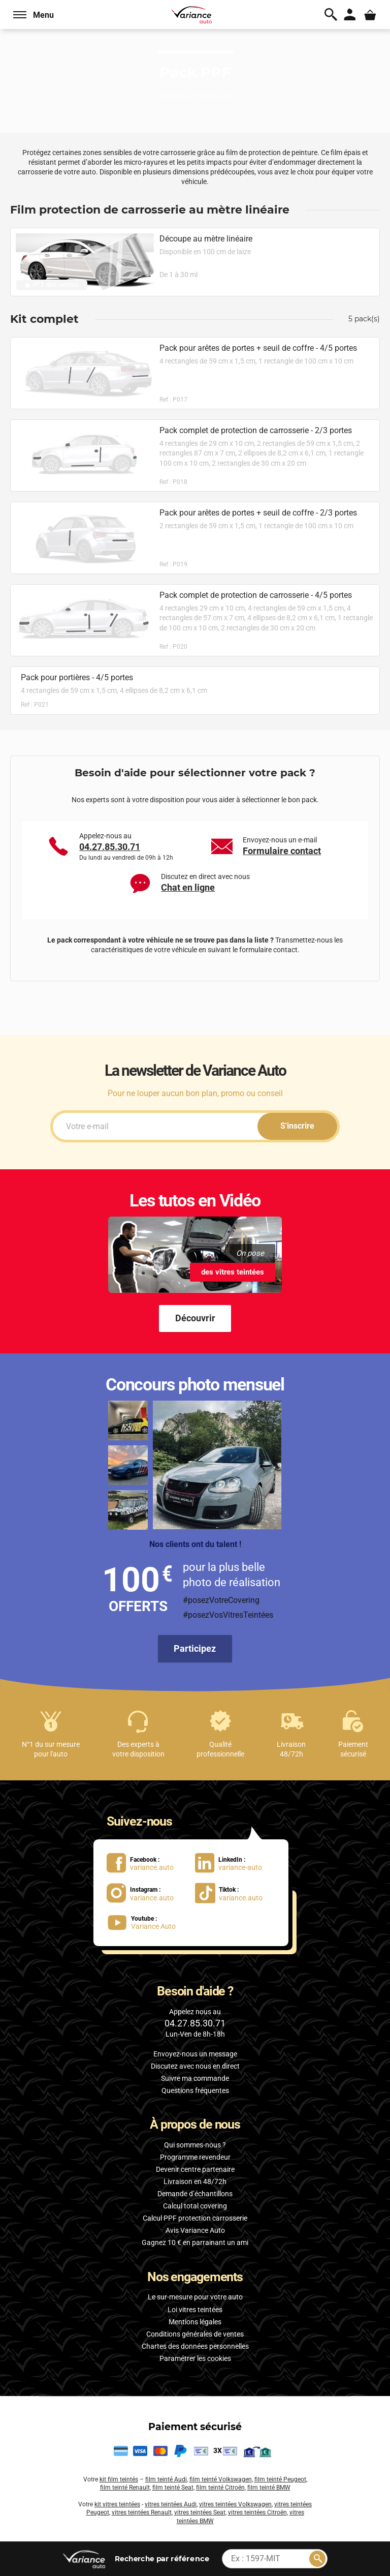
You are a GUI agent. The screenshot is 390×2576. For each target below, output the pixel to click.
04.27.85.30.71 (109, 846)
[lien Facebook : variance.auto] (147, 1862)
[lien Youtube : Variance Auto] (146, 1922)
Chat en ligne (188, 887)
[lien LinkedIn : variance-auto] (235, 1862)
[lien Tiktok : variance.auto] (232, 1892)
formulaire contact (268, 950)
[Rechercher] (317, 2559)
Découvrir (195, 1318)
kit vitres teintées (117, 2504)
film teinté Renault (125, 2487)
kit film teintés (119, 2479)
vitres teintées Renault (142, 2512)
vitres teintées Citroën (257, 2512)
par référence (161, 2558)
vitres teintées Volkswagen (235, 2504)
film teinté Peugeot (280, 2479)
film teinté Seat (172, 2487)
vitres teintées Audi (171, 2504)
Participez (195, 1648)
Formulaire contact (282, 850)
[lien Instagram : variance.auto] (147, 1892)
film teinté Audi (166, 2479)
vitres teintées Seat (199, 2512)
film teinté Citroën (220, 2487)
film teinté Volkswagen (220, 2479)
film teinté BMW (268, 2487)
